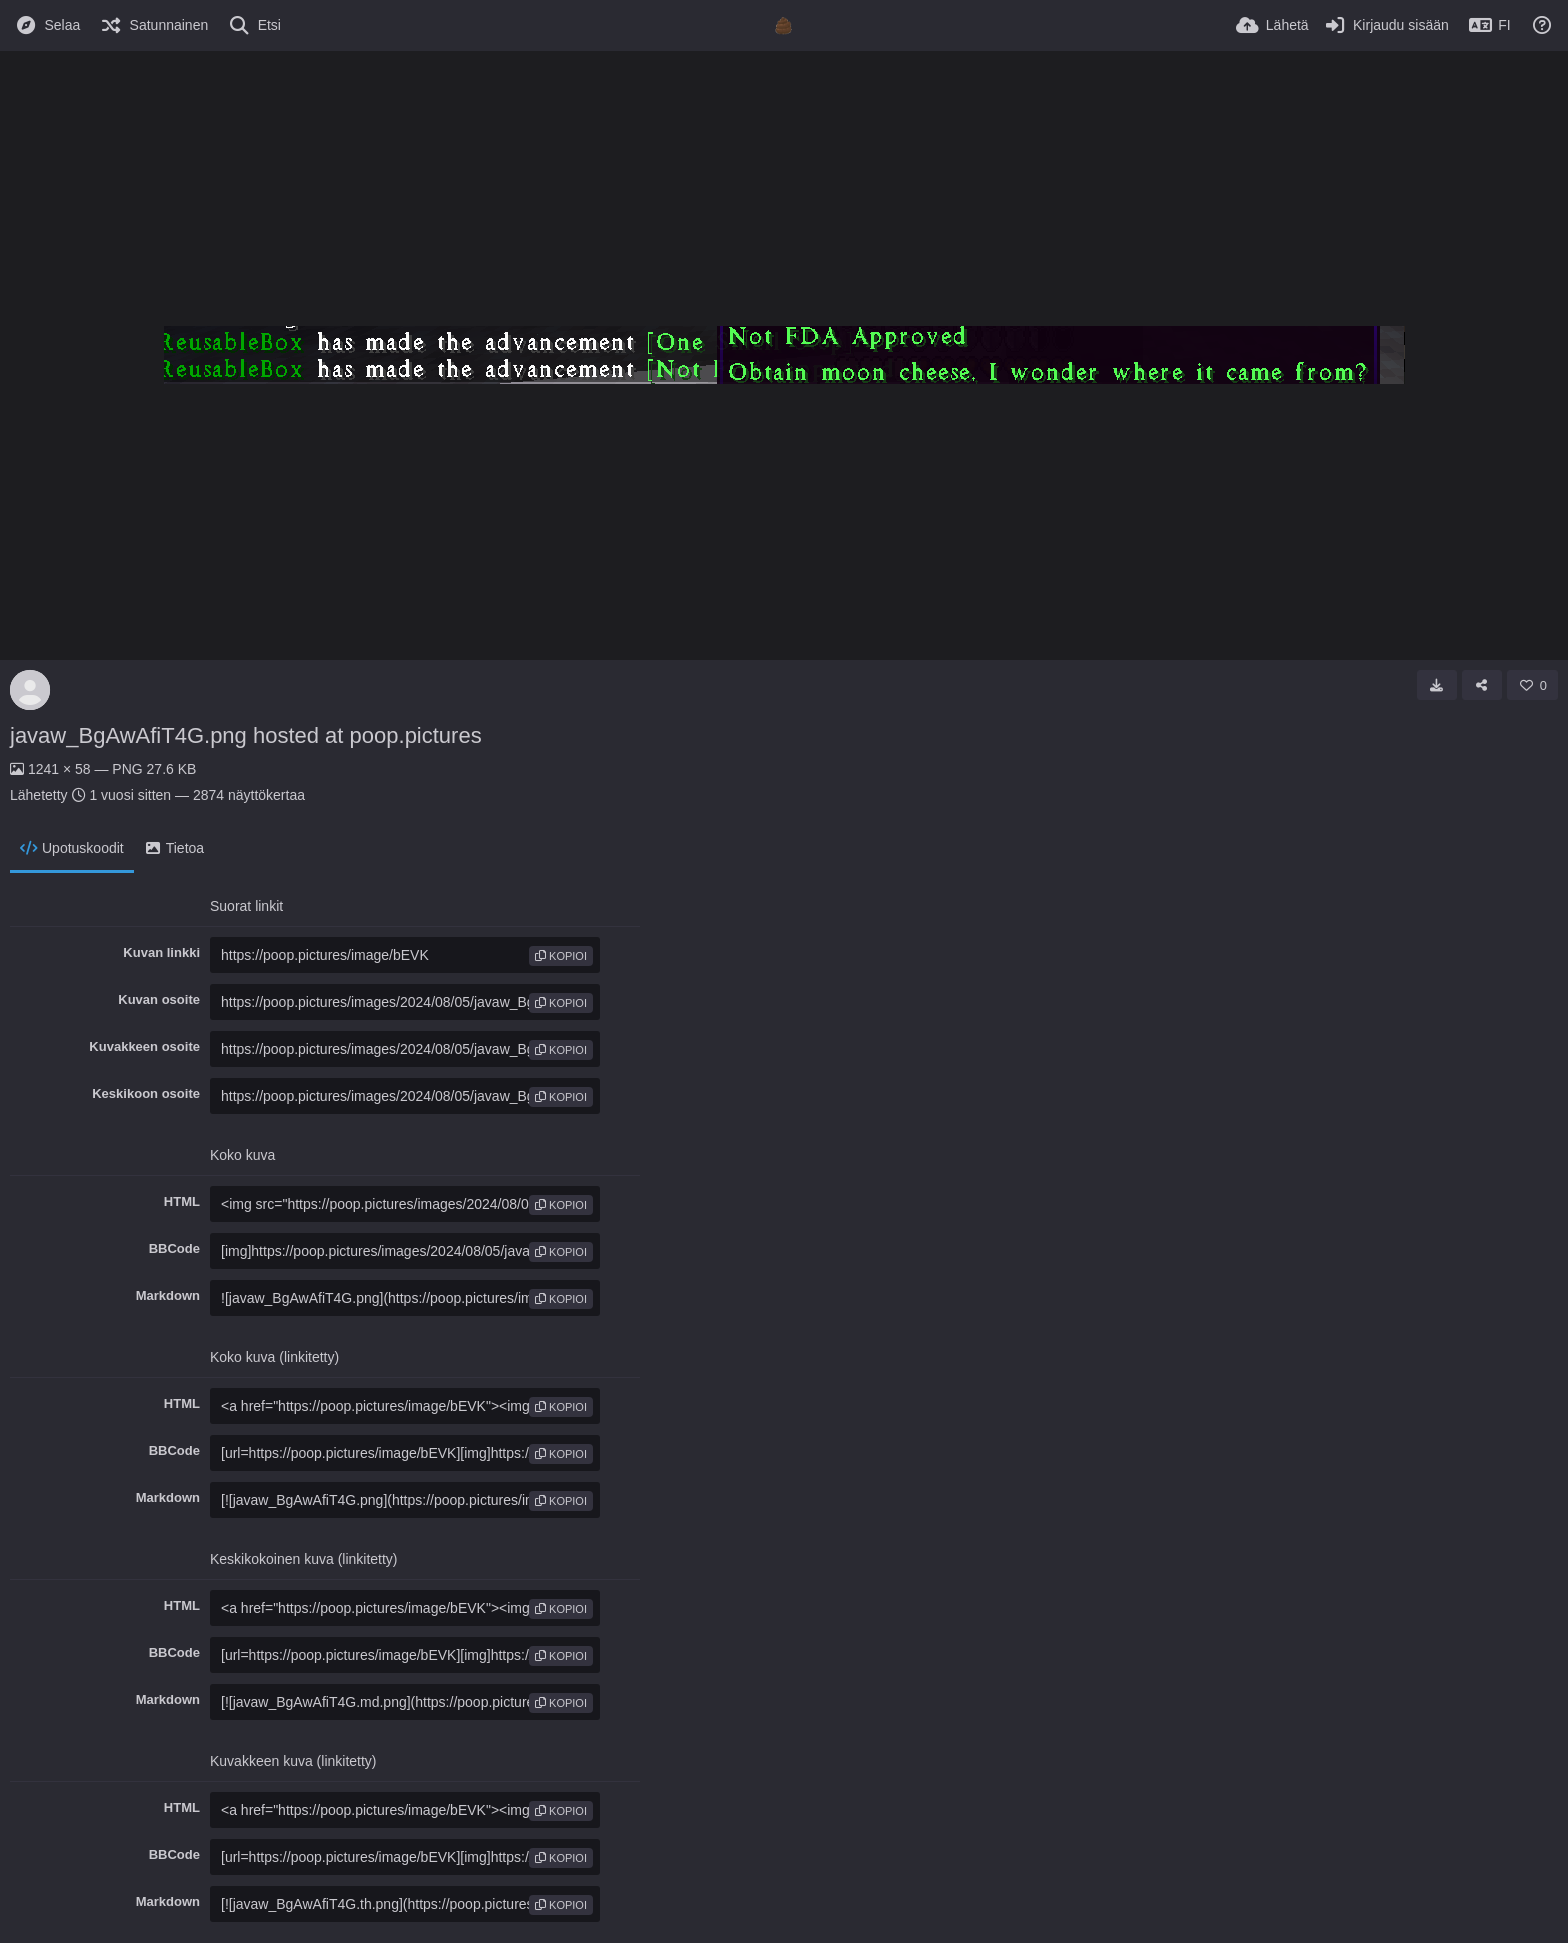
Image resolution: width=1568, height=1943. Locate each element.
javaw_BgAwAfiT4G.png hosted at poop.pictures (246, 735)
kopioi (561, 956)
